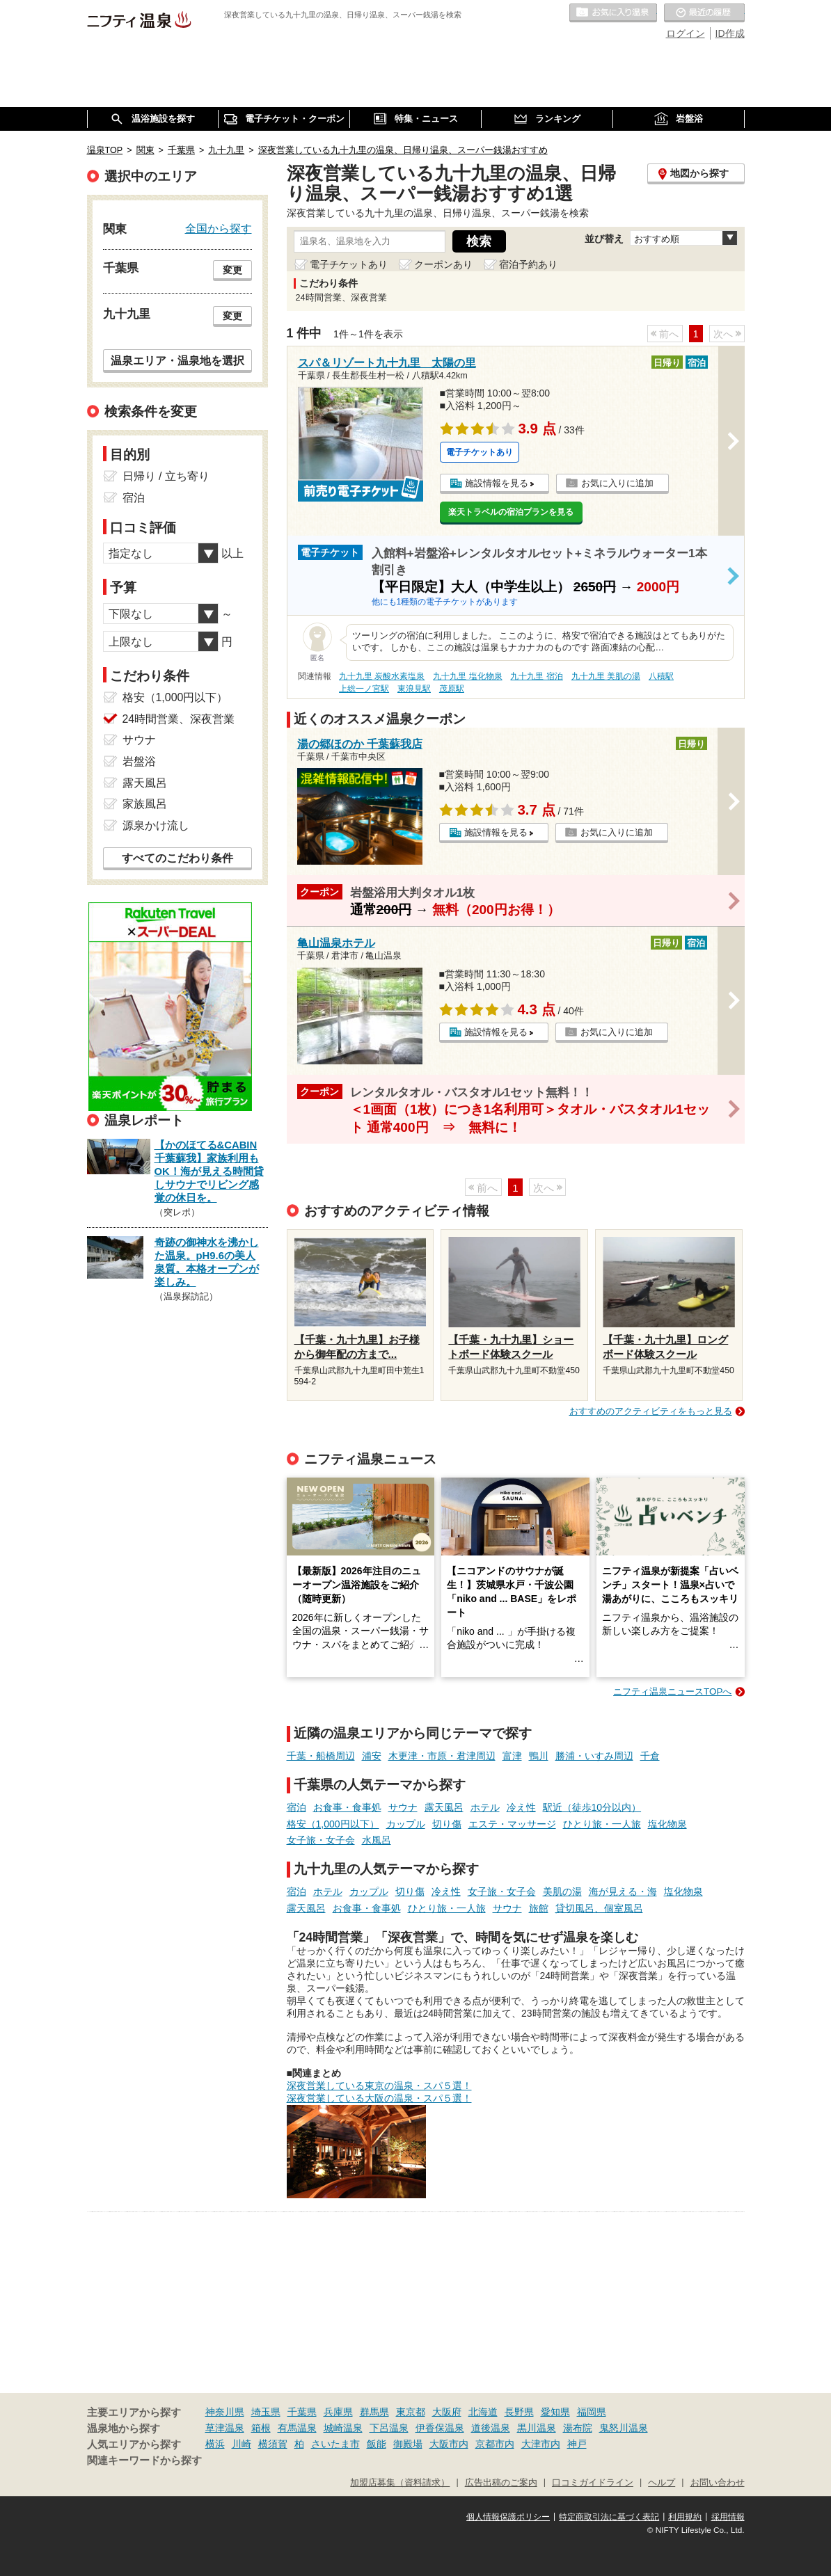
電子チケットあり (349, 264)
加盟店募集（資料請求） (400, 2483)
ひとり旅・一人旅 (602, 1824)
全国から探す (218, 228)
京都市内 (494, 2443)
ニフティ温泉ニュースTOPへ (672, 1691)
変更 (232, 269)
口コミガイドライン (592, 2483)
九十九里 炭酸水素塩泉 (382, 676)
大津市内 (540, 2443)
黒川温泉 (536, 2427)
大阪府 (446, 2411)
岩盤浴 (139, 761)
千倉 (650, 1755)
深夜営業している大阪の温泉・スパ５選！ (379, 2098)
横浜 (215, 2443)
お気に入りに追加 (617, 483)
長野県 (519, 2411)
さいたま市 (335, 2443)
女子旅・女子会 (321, 1840)
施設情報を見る (496, 483)
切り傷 (446, 1824)
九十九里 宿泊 (536, 676)
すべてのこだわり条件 (177, 858)
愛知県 (555, 2411)
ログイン (685, 33)
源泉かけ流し (155, 825)
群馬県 (374, 2411)
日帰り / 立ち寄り (165, 476)
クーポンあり (443, 264)
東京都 (410, 2411)
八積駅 (661, 676)
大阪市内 (448, 2443)
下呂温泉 (389, 2427)
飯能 (376, 2443)
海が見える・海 (623, 1891)
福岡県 (591, 2411)
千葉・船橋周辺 (321, 1755)
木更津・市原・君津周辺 (442, 1755)
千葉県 (302, 2411)
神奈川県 (224, 2411)
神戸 (577, 2443)
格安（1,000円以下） (333, 1824)
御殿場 (407, 2443)
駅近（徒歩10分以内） (592, 1807)
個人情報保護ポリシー (508, 2517)
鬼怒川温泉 (623, 2427)
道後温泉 (490, 2427)
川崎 (241, 2443)
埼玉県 (265, 2411)
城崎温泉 (343, 2427)
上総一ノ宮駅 (364, 689)
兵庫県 (338, 2411)
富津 (512, 1755)
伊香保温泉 (440, 2427)
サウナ (403, 1807)
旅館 (538, 1908)
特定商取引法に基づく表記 (609, 2517)
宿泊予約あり (528, 264)
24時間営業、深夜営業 (178, 719)
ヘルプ (661, 2483)
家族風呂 (144, 804)
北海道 (483, 2411)
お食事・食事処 (347, 1807)
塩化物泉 (667, 1824)
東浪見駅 (414, 689)
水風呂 (376, 1840)
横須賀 (272, 2443)
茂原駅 (451, 689)
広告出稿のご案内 (501, 2483)
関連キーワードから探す (144, 2460)
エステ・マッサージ (512, 1824)
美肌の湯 (562, 1891)
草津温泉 (224, 2427)
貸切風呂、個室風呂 (599, 1908)
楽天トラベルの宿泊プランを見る (510, 512)
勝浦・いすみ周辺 (594, 1755)
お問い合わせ (717, 2483)
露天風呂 (444, 1807)
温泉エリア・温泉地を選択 (177, 360)
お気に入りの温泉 (613, 13)
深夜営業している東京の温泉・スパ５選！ (379, 2085)
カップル (405, 1824)
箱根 (261, 2427)
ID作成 (730, 33)
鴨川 (538, 1755)
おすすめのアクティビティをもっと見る (650, 1411)
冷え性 (521, 1807)
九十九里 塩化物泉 (467, 676)
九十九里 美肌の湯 (605, 676)
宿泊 (296, 1807)
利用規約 (685, 2517)
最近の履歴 (704, 13)
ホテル (485, 1807)
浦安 (371, 1755)
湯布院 (577, 2427)
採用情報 (728, 2517)
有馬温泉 (297, 2427)
